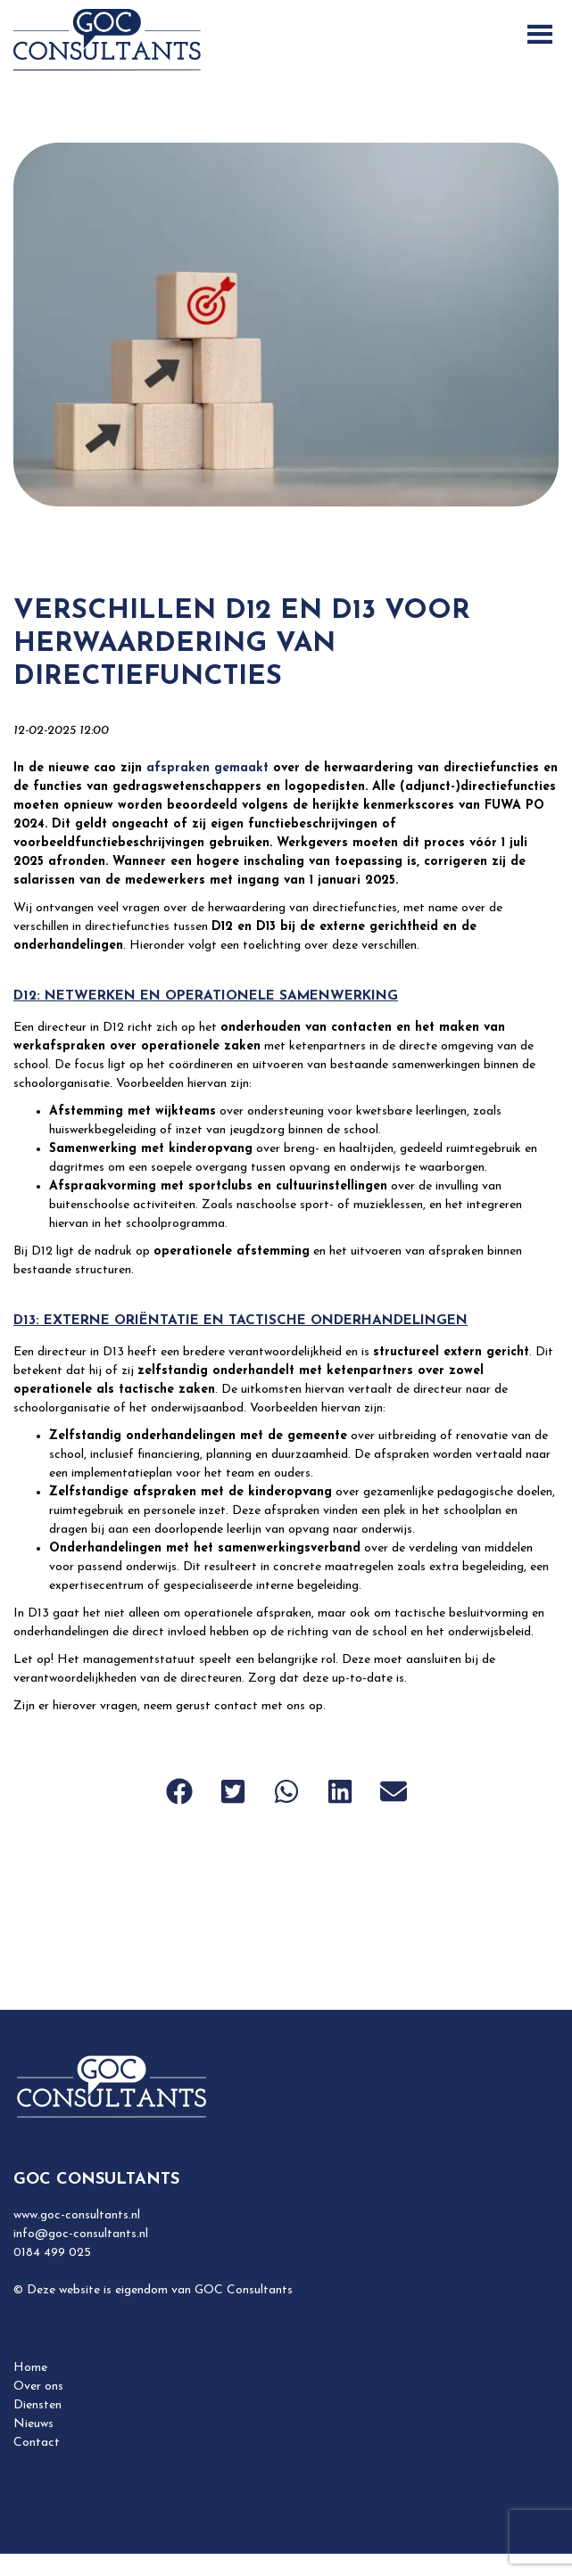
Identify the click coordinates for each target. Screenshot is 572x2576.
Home (30, 2367)
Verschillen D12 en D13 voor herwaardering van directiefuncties (241, 644)
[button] (179, 1791)
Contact (36, 2442)
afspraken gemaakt (207, 768)
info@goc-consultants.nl (80, 2234)
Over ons (38, 2386)
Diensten (37, 2405)
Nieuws (33, 2424)
